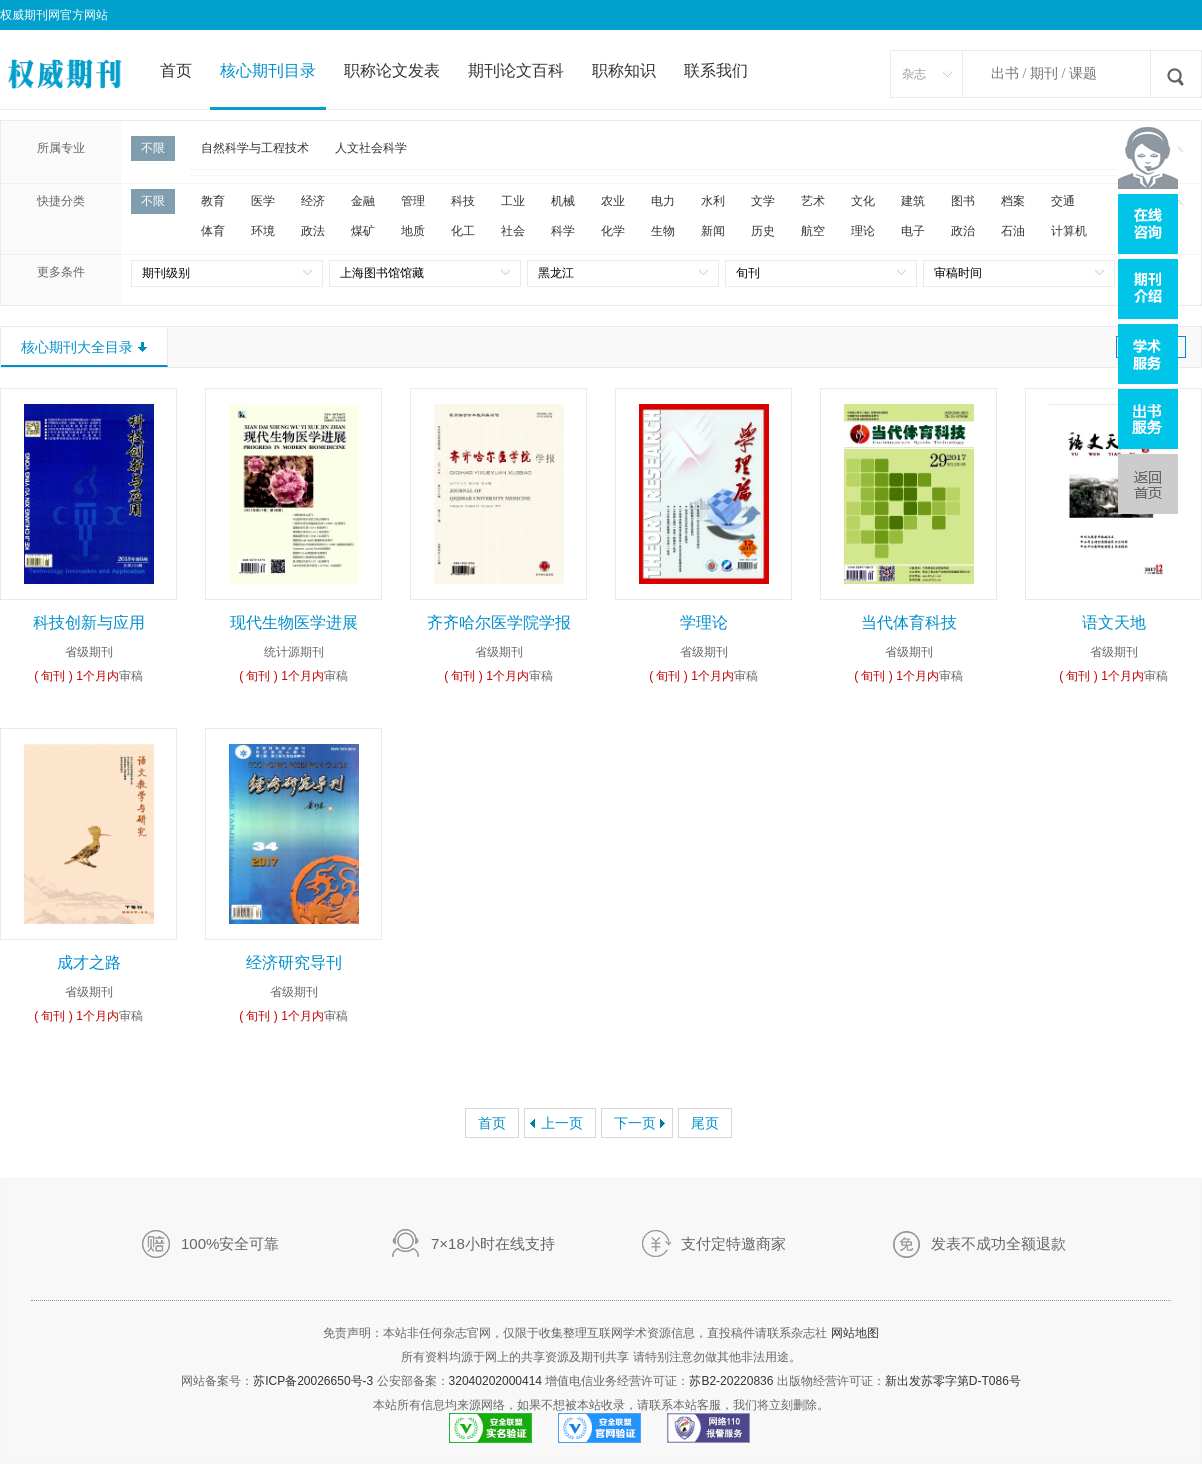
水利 (713, 201)
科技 (463, 201)
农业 (613, 201)
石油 (1013, 231)
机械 (563, 201)
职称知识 (624, 70)
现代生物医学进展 (294, 622)
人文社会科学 (371, 148)
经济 (313, 201)
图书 (963, 201)
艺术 (813, 201)
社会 (513, 231)
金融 (363, 201)
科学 (563, 231)
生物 (663, 231)
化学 (613, 231)
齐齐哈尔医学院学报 (499, 622)
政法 (313, 231)
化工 (463, 231)
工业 (513, 201)
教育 (213, 201)
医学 (263, 201)
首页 (176, 70)
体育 (213, 231)
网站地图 (855, 1333)
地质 (413, 231)
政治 (963, 231)
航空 (813, 231)
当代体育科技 (909, 622)
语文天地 (1114, 622)
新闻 (713, 231)
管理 (413, 201)
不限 (153, 148)
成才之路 (89, 962)
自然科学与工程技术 (255, 148)
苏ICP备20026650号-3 (313, 1381)
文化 (863, 201)
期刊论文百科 (516, 70)
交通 (1063, 201)
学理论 (704, 622)
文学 (763, 201)
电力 (663, 201)
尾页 (705, 1123)
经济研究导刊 (294, 962)
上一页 (562, 1123)
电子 (913, 231)
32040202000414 (495, 1381)
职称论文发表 (392, 70)
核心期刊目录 (268, 70)
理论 (863, 231)
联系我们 (716, 70)
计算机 (1069, 231)
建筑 (913, 201)
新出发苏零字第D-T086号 (953, 1381)
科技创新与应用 (89, 622)
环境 (263, 231)
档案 (1013, 201)
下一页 (635, 1123)
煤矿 (363, 231)
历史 (763, 231)
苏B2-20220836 (731, 1381)
